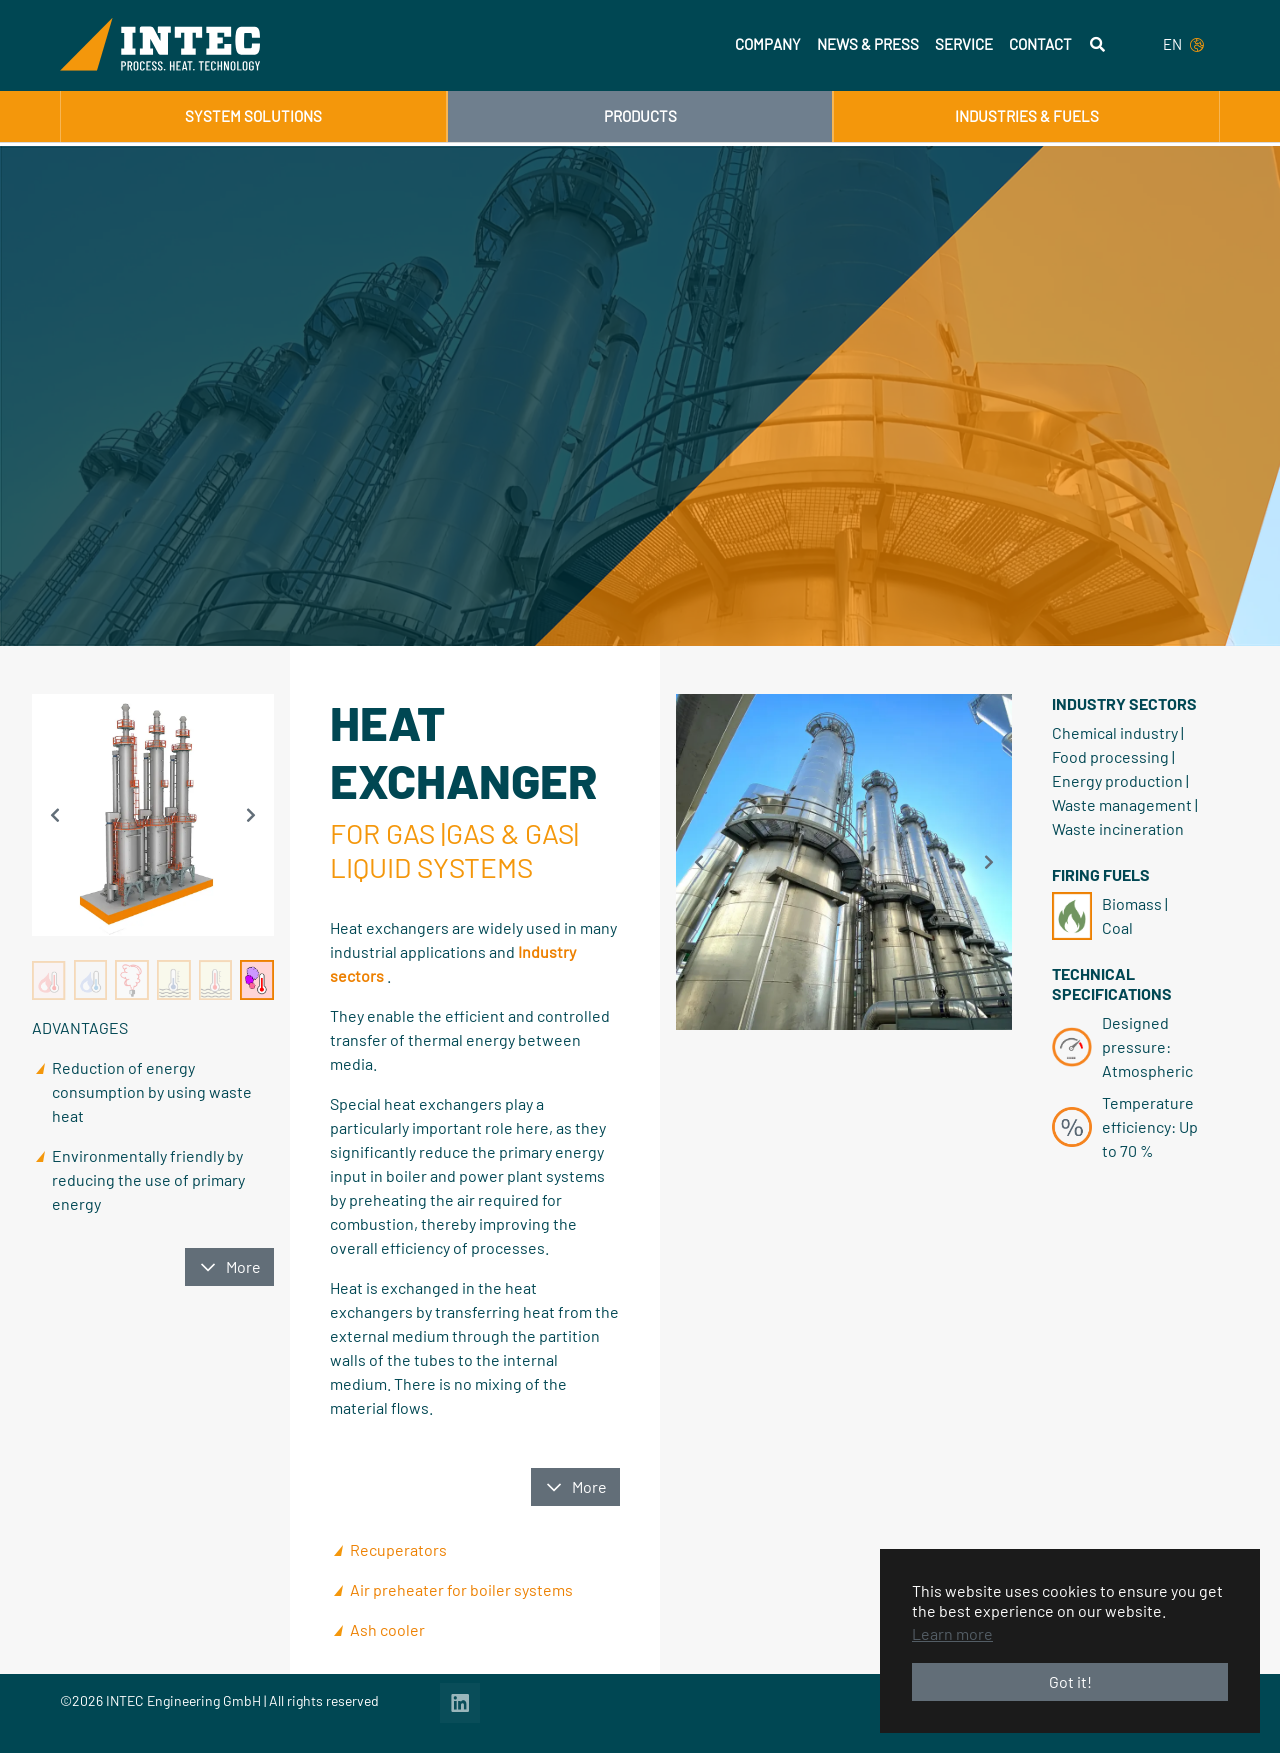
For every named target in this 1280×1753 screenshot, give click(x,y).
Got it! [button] (1070, 1681)
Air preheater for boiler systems (461, 1589)
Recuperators (398, 1549)
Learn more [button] (952, 1633)
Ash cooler (387, 1629)
